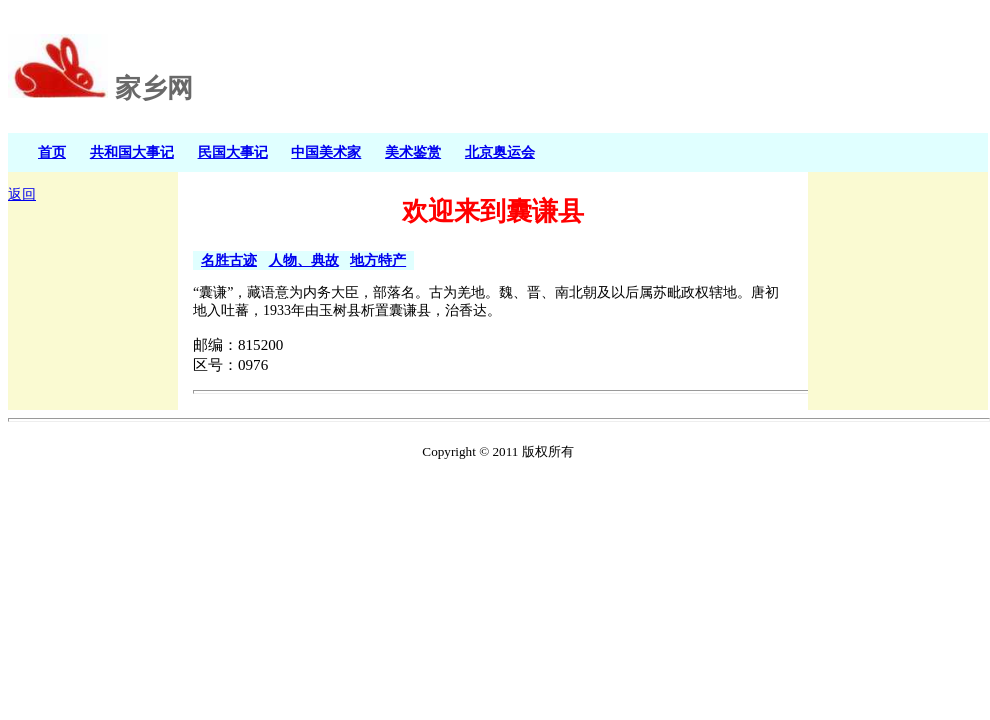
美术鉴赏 (413, 152)
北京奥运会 (500, 152)
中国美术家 (326, 152)
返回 (22, 194)
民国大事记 (233, 152)
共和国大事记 (132, 152)
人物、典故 (304, 260)
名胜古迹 (229, 260)
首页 (52, 152)
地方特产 (378, 260)
